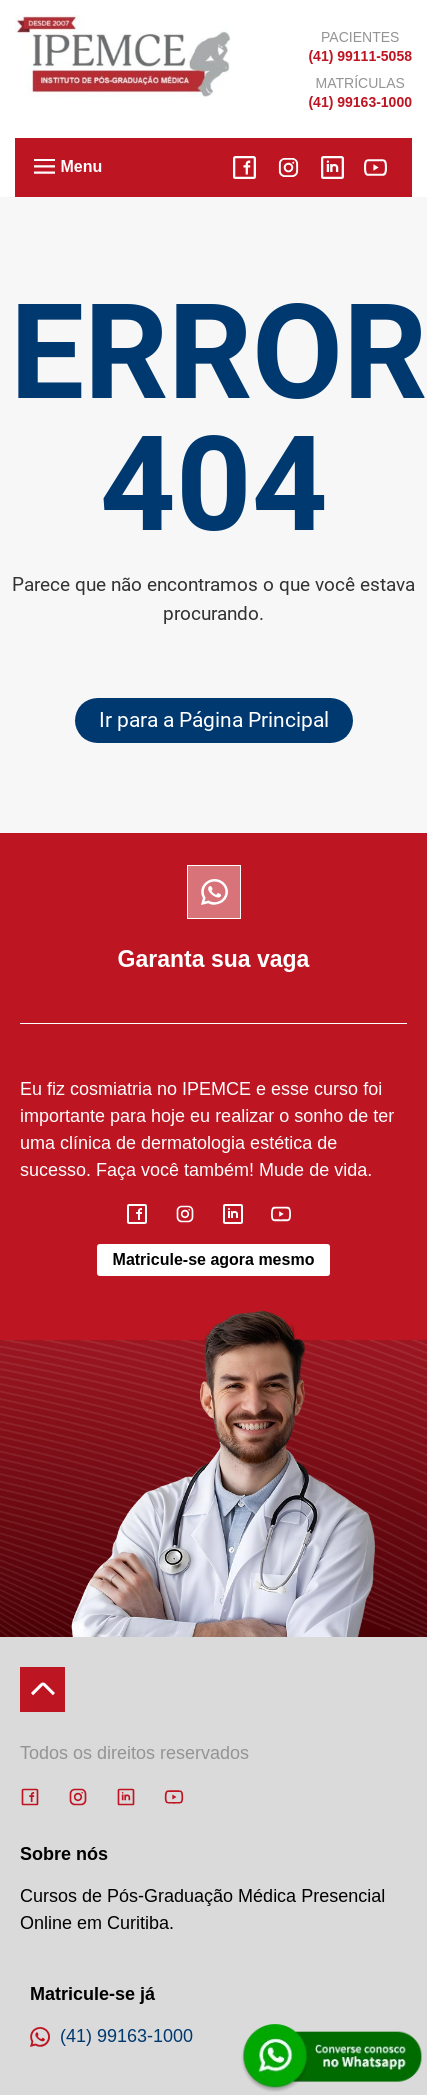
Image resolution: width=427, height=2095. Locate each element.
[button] (45, 168)
